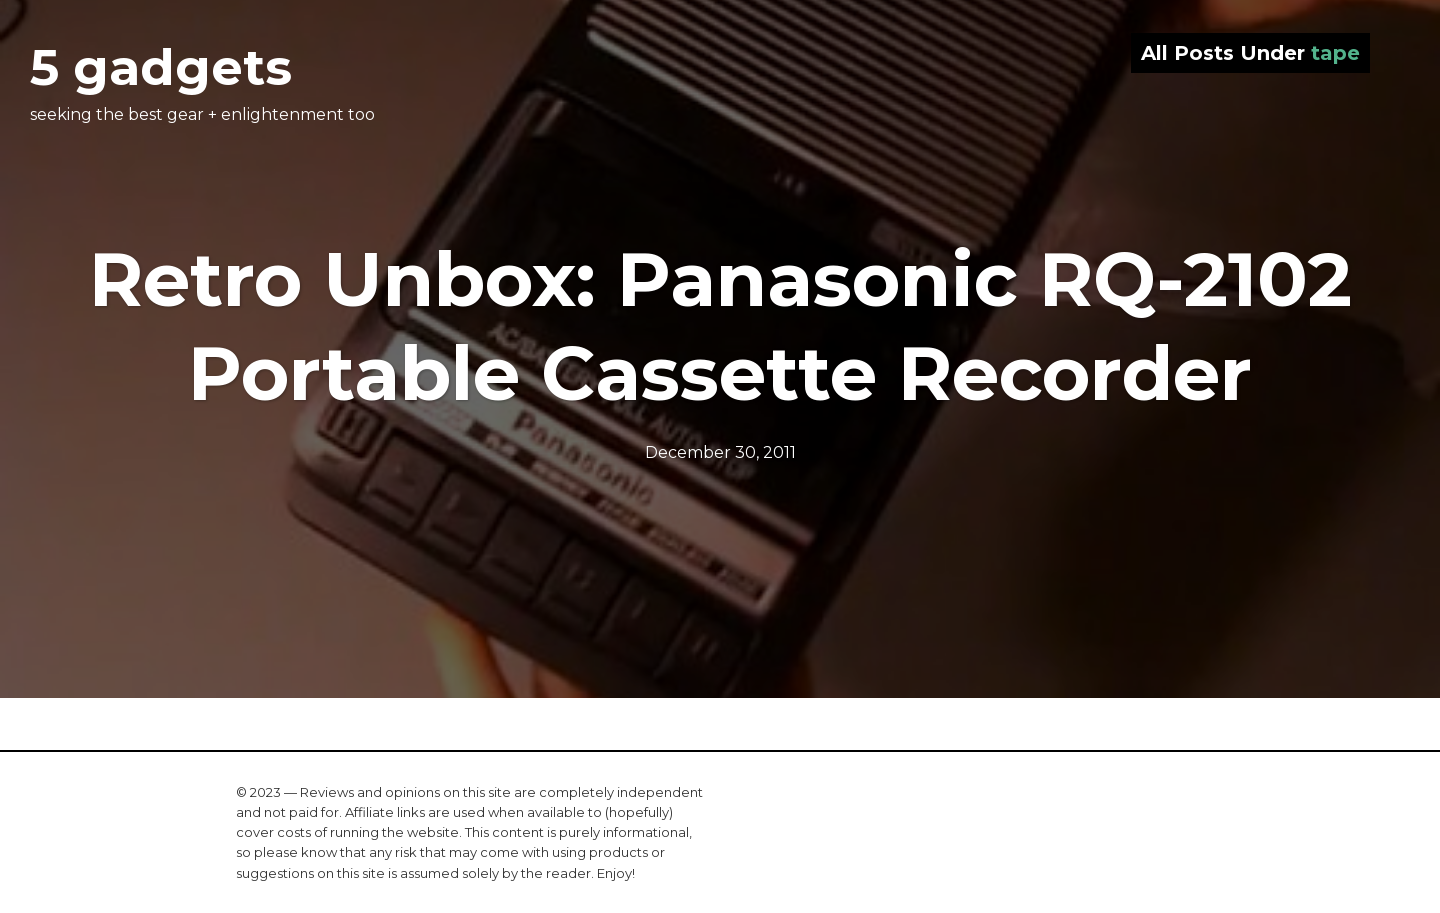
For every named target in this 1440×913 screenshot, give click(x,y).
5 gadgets (161, 67)
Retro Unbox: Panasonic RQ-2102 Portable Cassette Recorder (720, 326)
